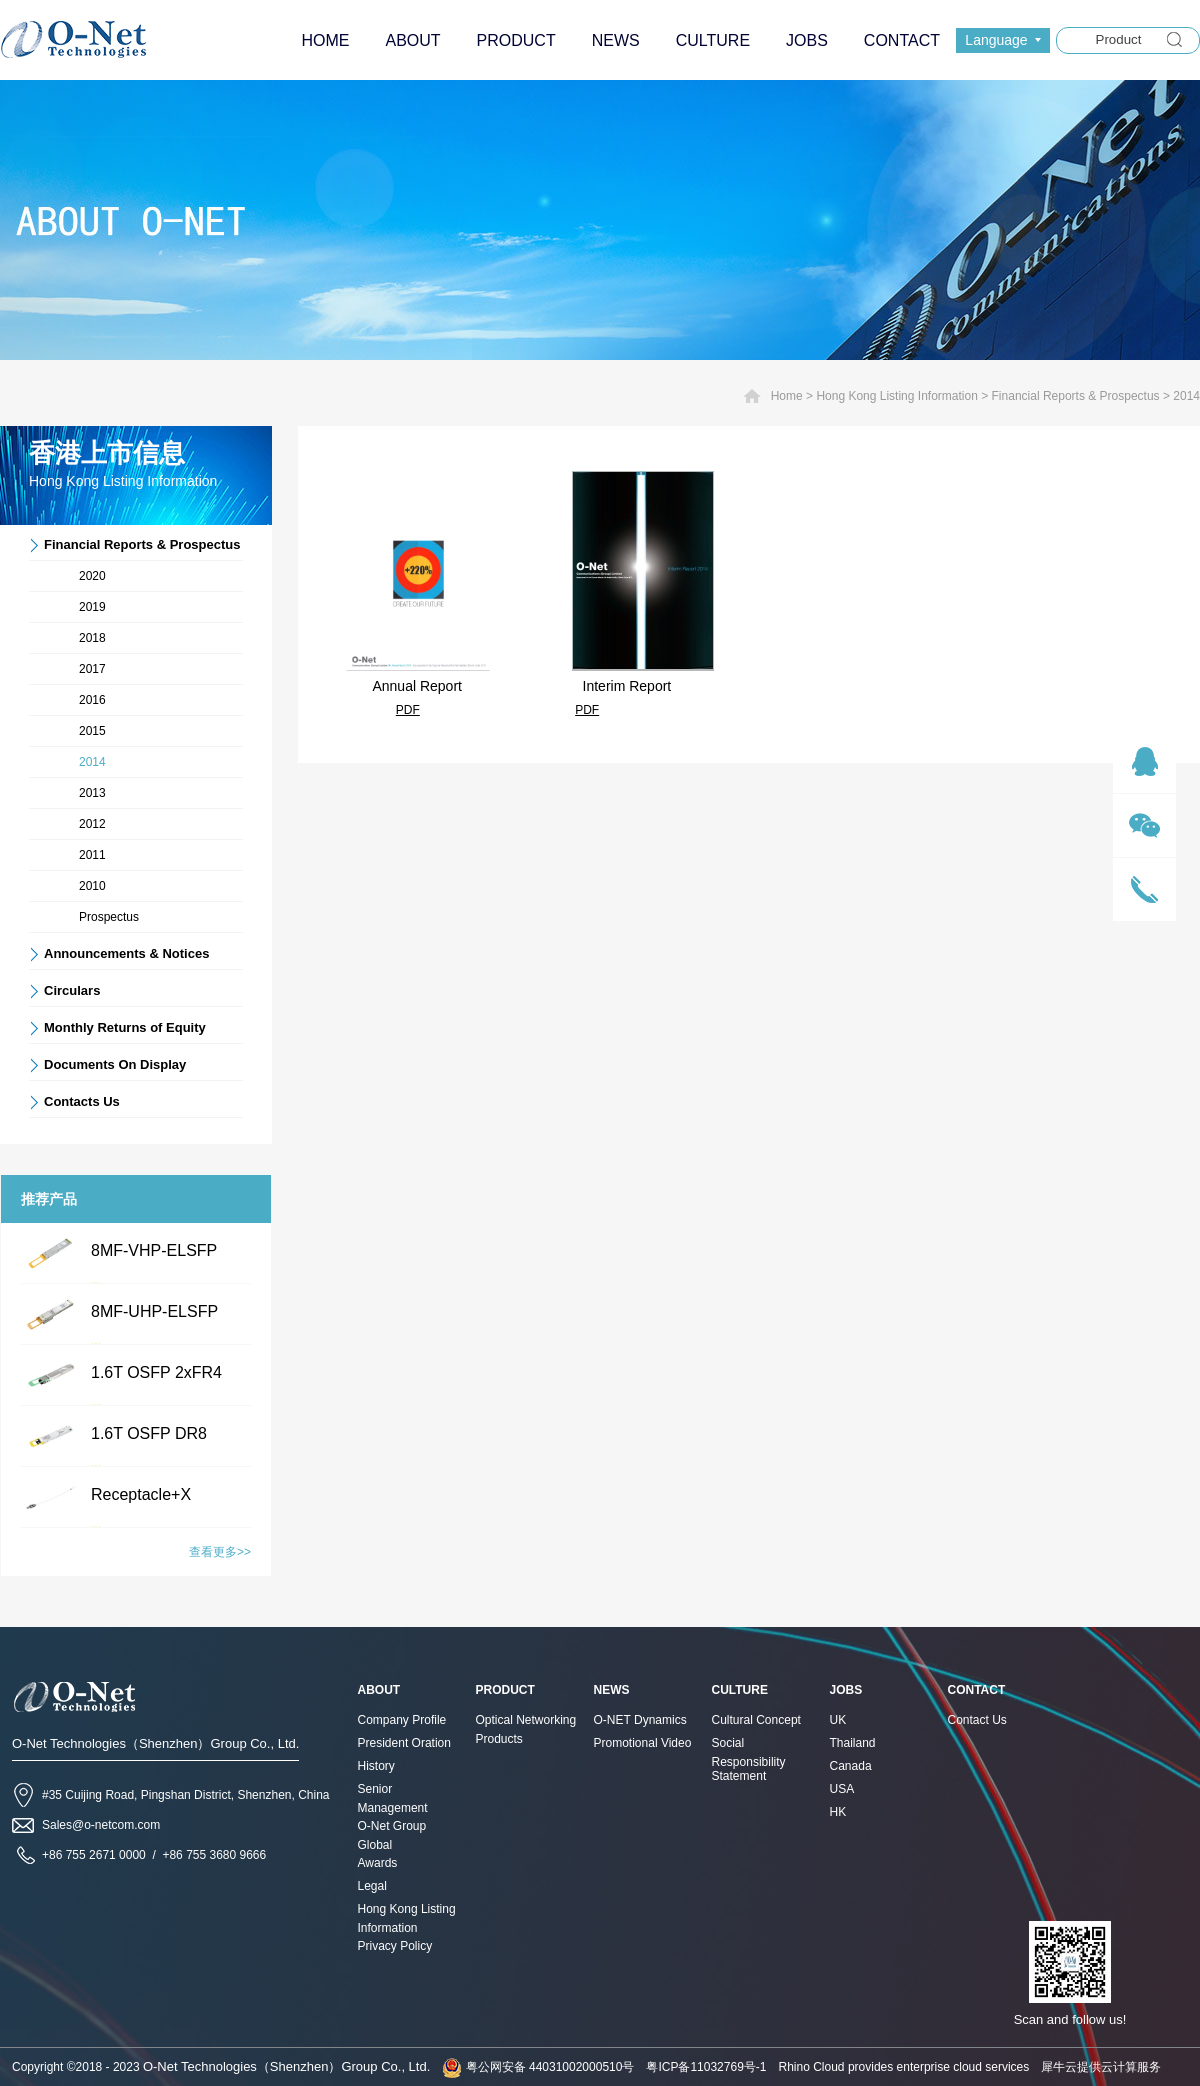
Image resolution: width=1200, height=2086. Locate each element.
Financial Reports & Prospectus (1076, 396)
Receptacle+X (141, 1494)
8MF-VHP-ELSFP (154, 1250)
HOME (325, 40)
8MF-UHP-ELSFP (154, 1311)
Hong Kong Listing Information (896, 396)
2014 (1186, 396)
